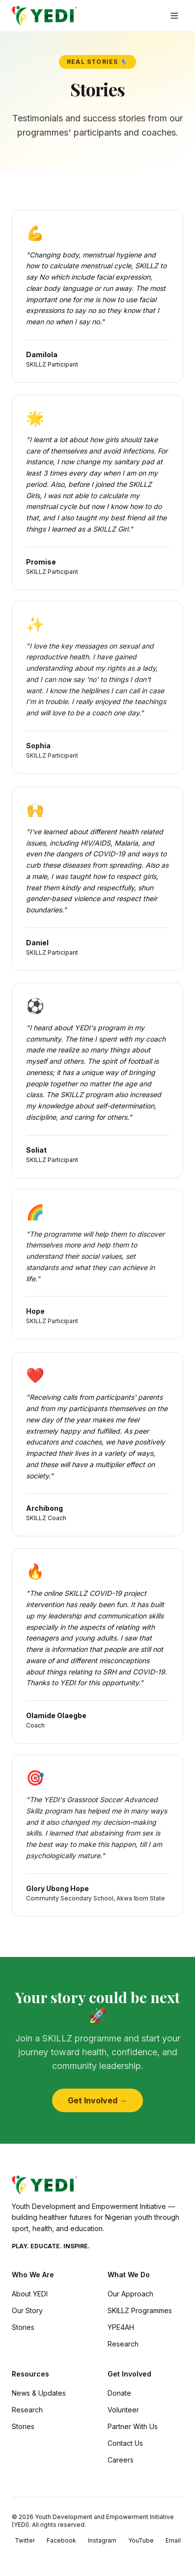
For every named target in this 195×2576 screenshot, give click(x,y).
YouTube (141, 2540)
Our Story (27, 2310)
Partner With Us (133, 2426)
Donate (119, 2393)
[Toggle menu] (174, 16)
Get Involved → (97, 2100)
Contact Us (125, 2443)
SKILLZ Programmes (140, 2310)
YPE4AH (121, 2327)
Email (173, 2540)
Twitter (25, 2540)
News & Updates (39, 2393)
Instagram (102, 2540)
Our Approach (130, 2294)
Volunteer (123, 2410)
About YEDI (30, 2294)
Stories (23, 2327)
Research (123, 2344)
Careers (121, 2460)
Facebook (61, 2540)
